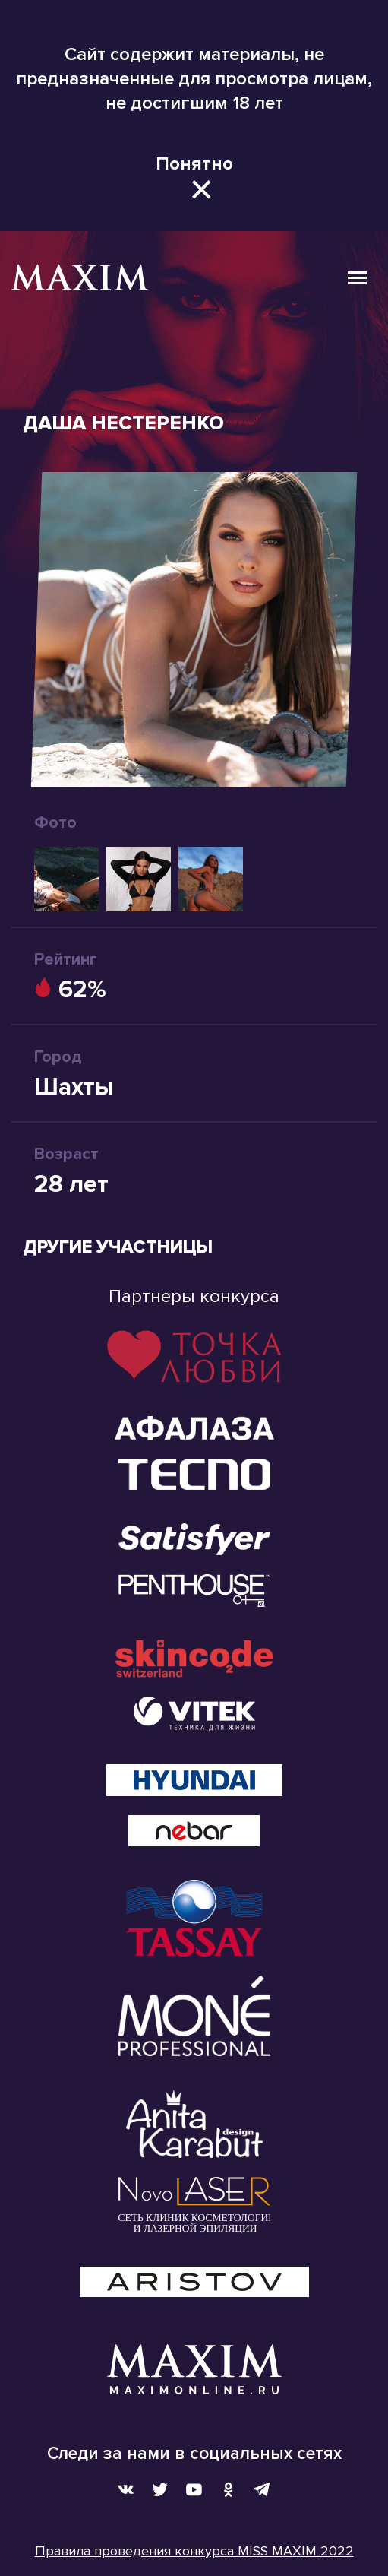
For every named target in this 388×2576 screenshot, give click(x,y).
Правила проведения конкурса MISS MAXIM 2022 (194, 2551)
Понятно (194, 164)
